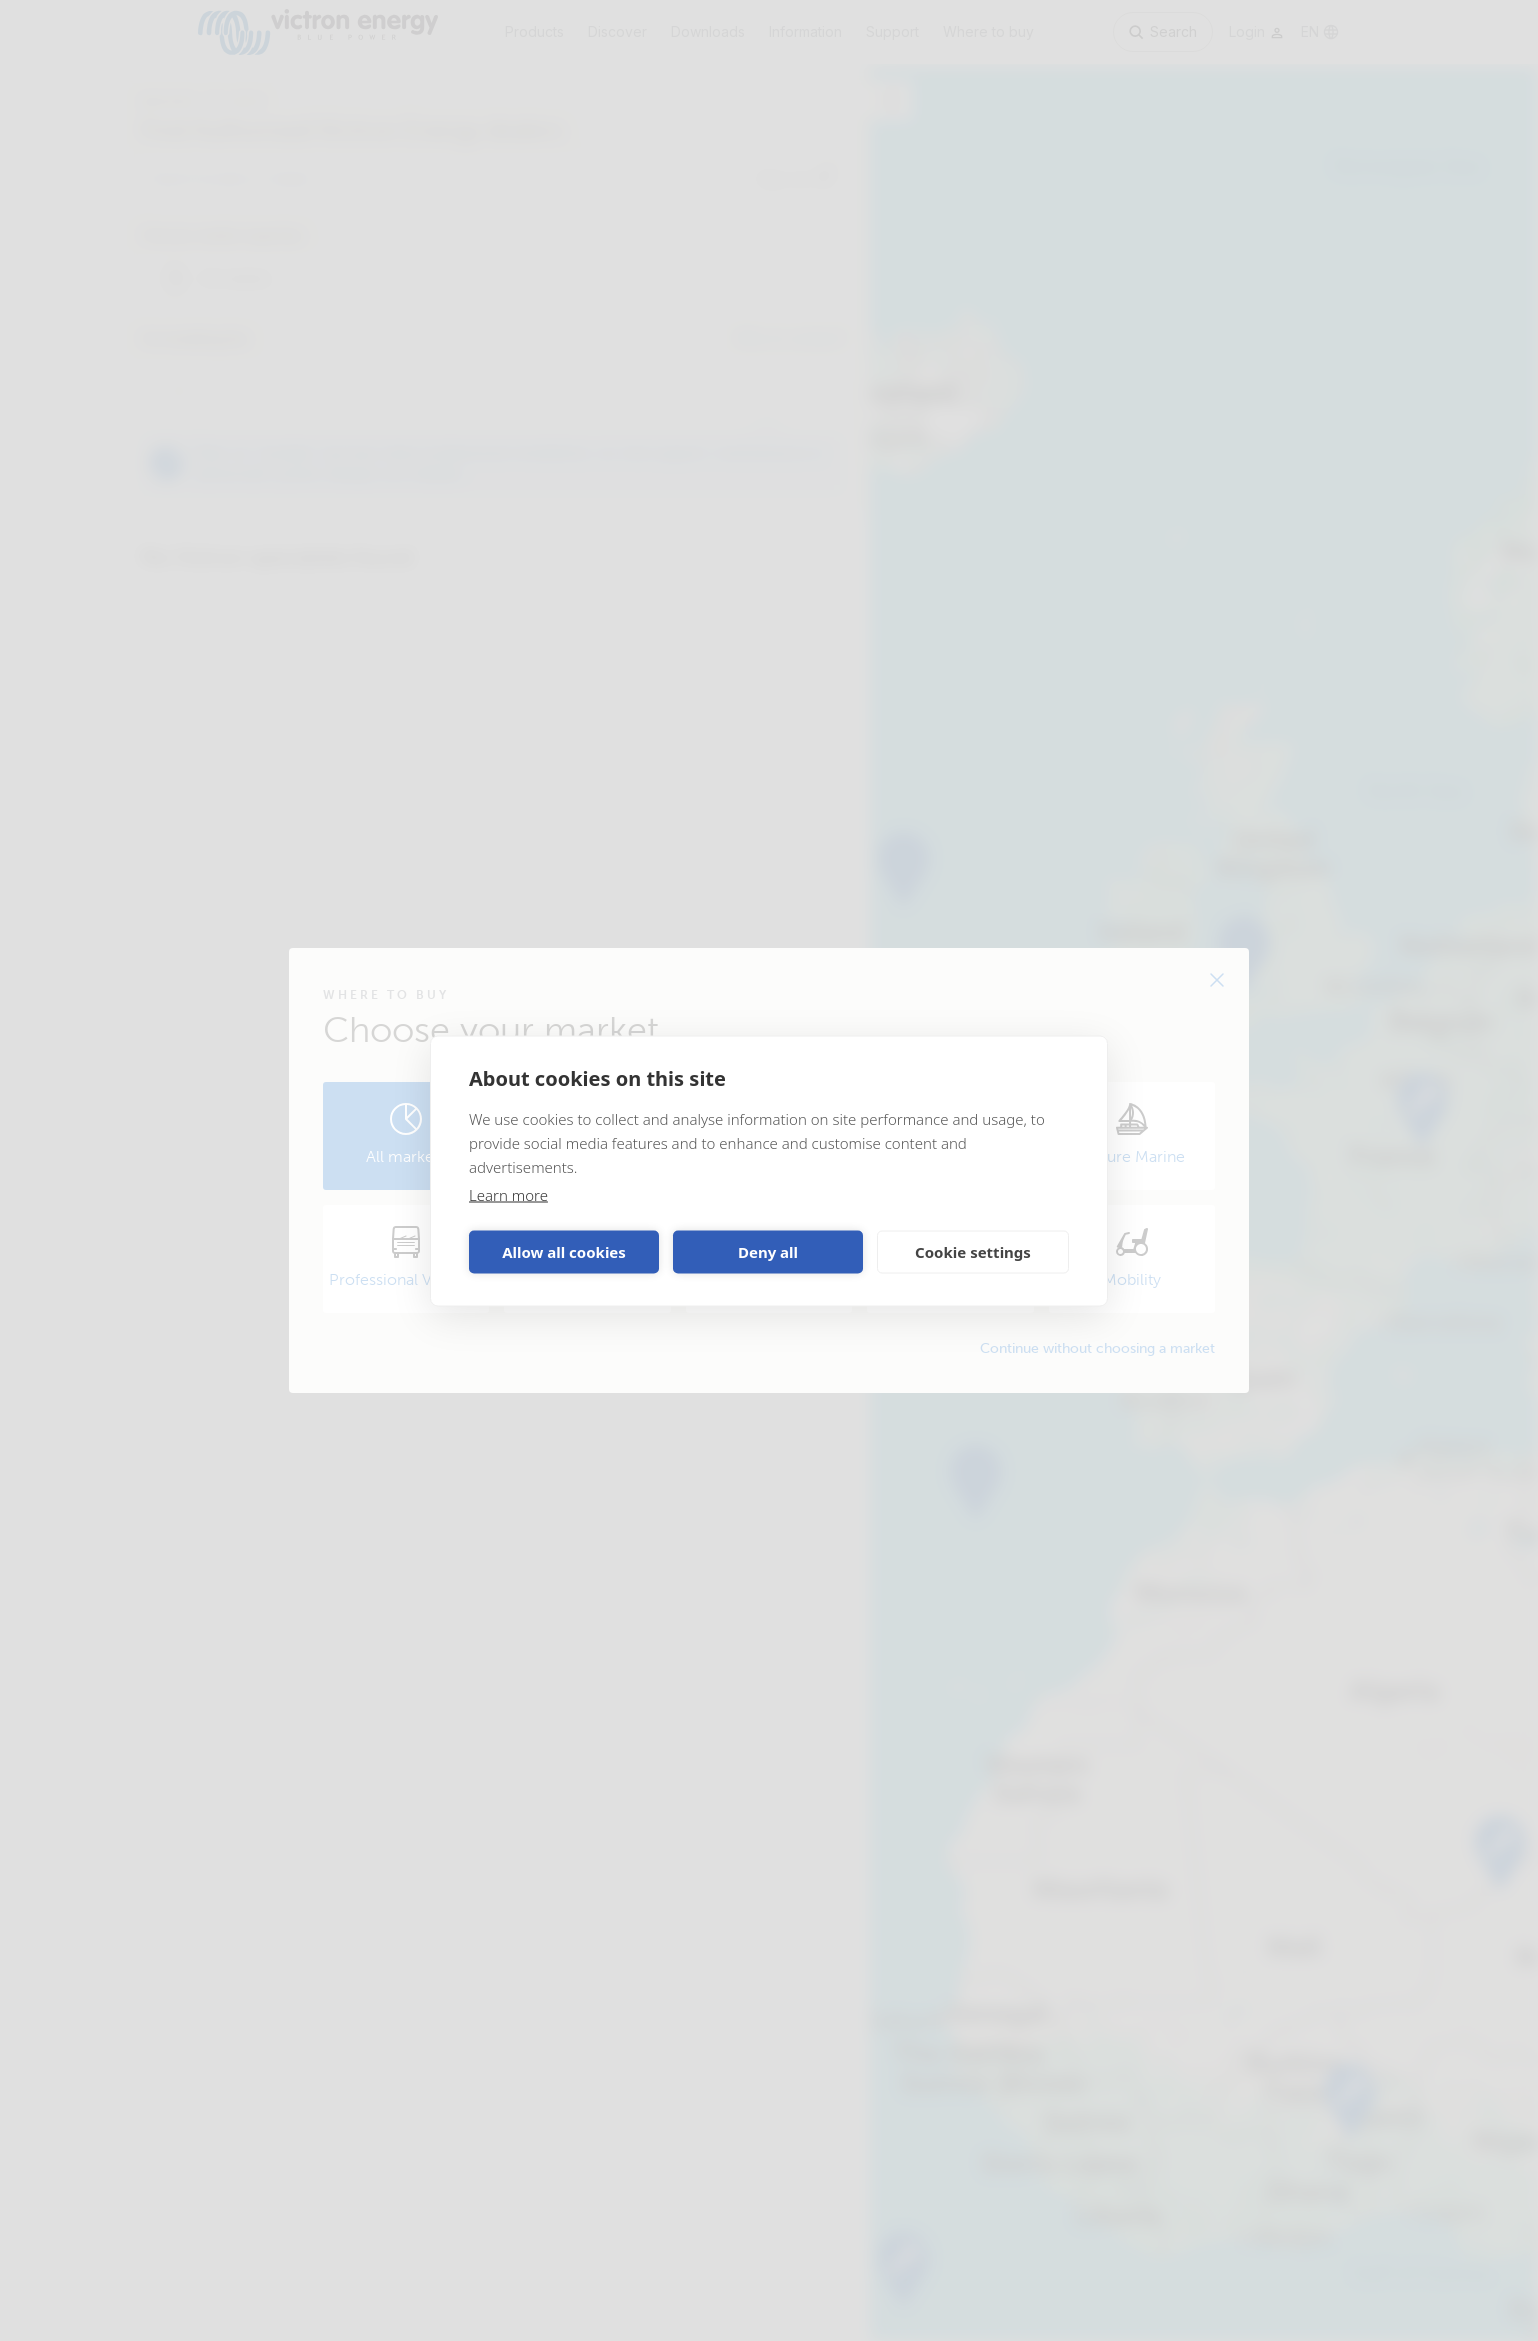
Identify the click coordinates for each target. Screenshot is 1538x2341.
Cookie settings (973, 1252)
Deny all (768, 1252)
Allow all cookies (564, 1252)
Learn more (508, 1194)
